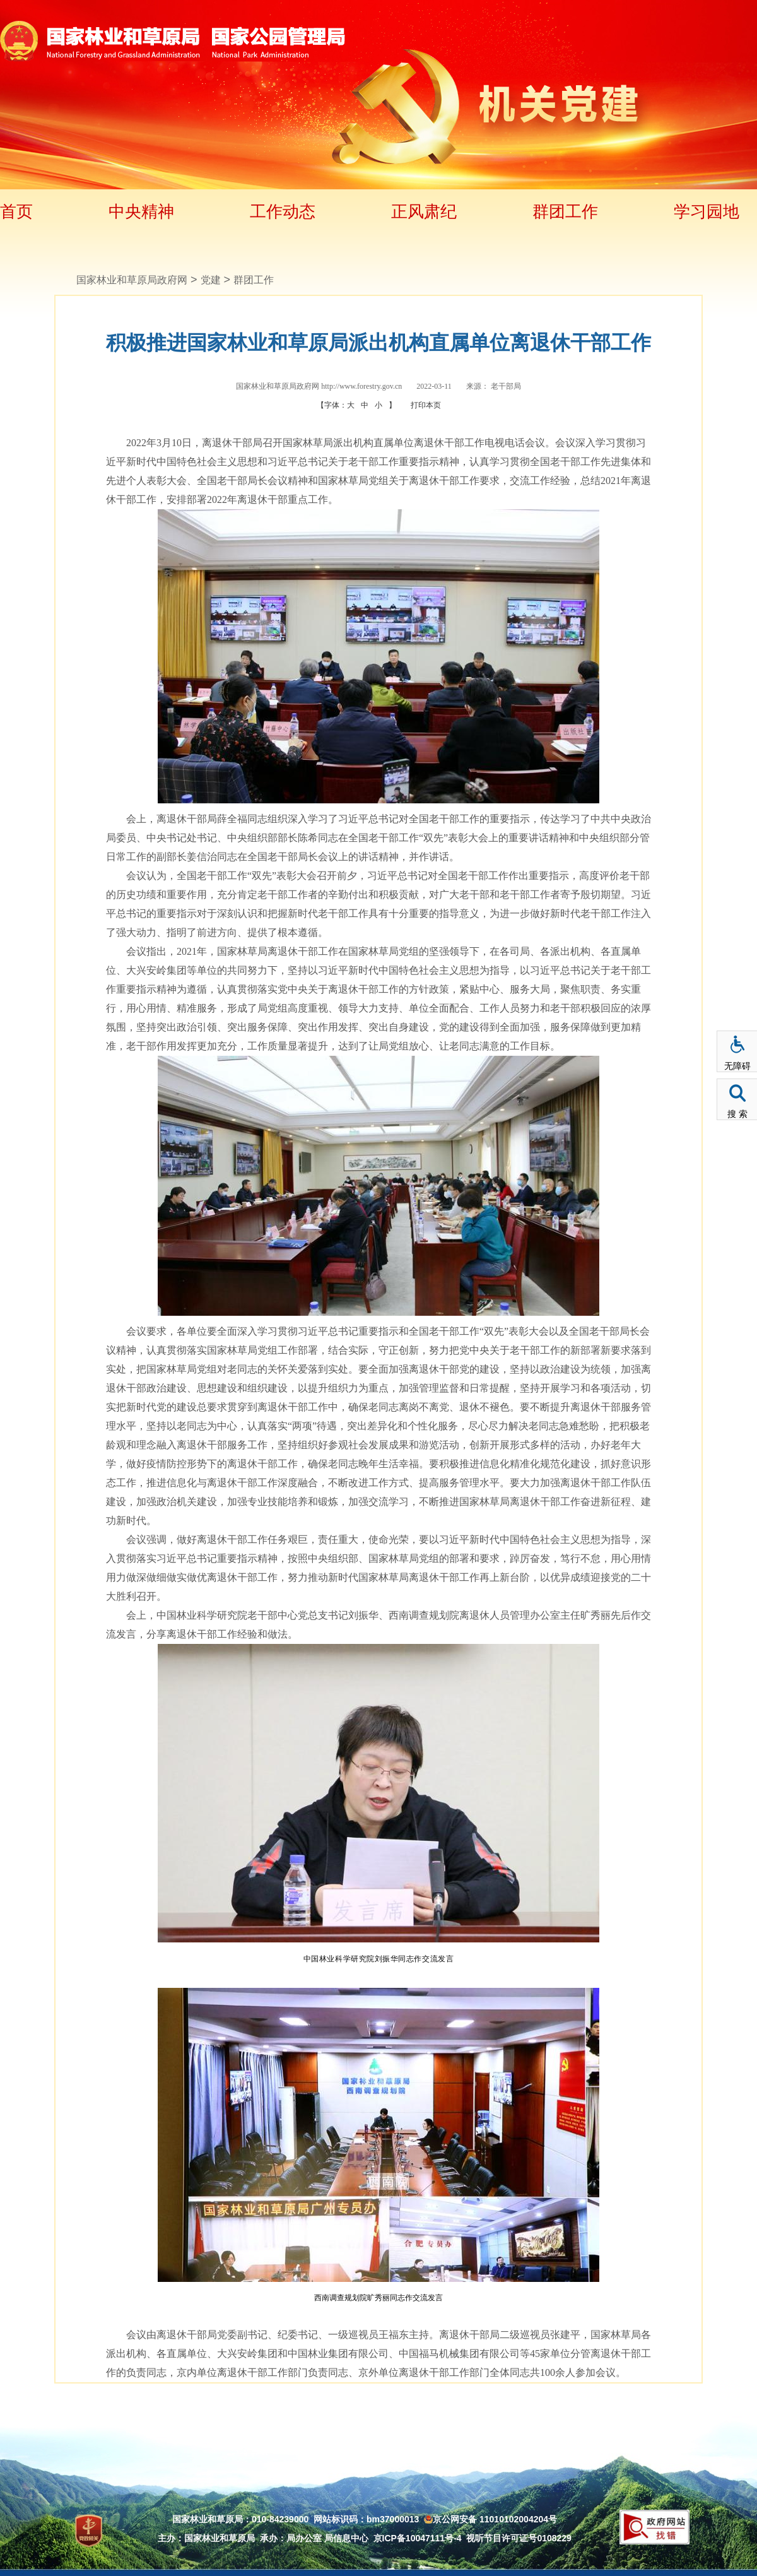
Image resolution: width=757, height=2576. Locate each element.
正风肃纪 (424, 211)
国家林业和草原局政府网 (131, 280)
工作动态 (282, 211)
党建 (211, 280)
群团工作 (565, 211)
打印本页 (426, 405)
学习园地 (706, 211)
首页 (16, 211)
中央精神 (141, 211)
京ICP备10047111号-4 (417, 2538)
